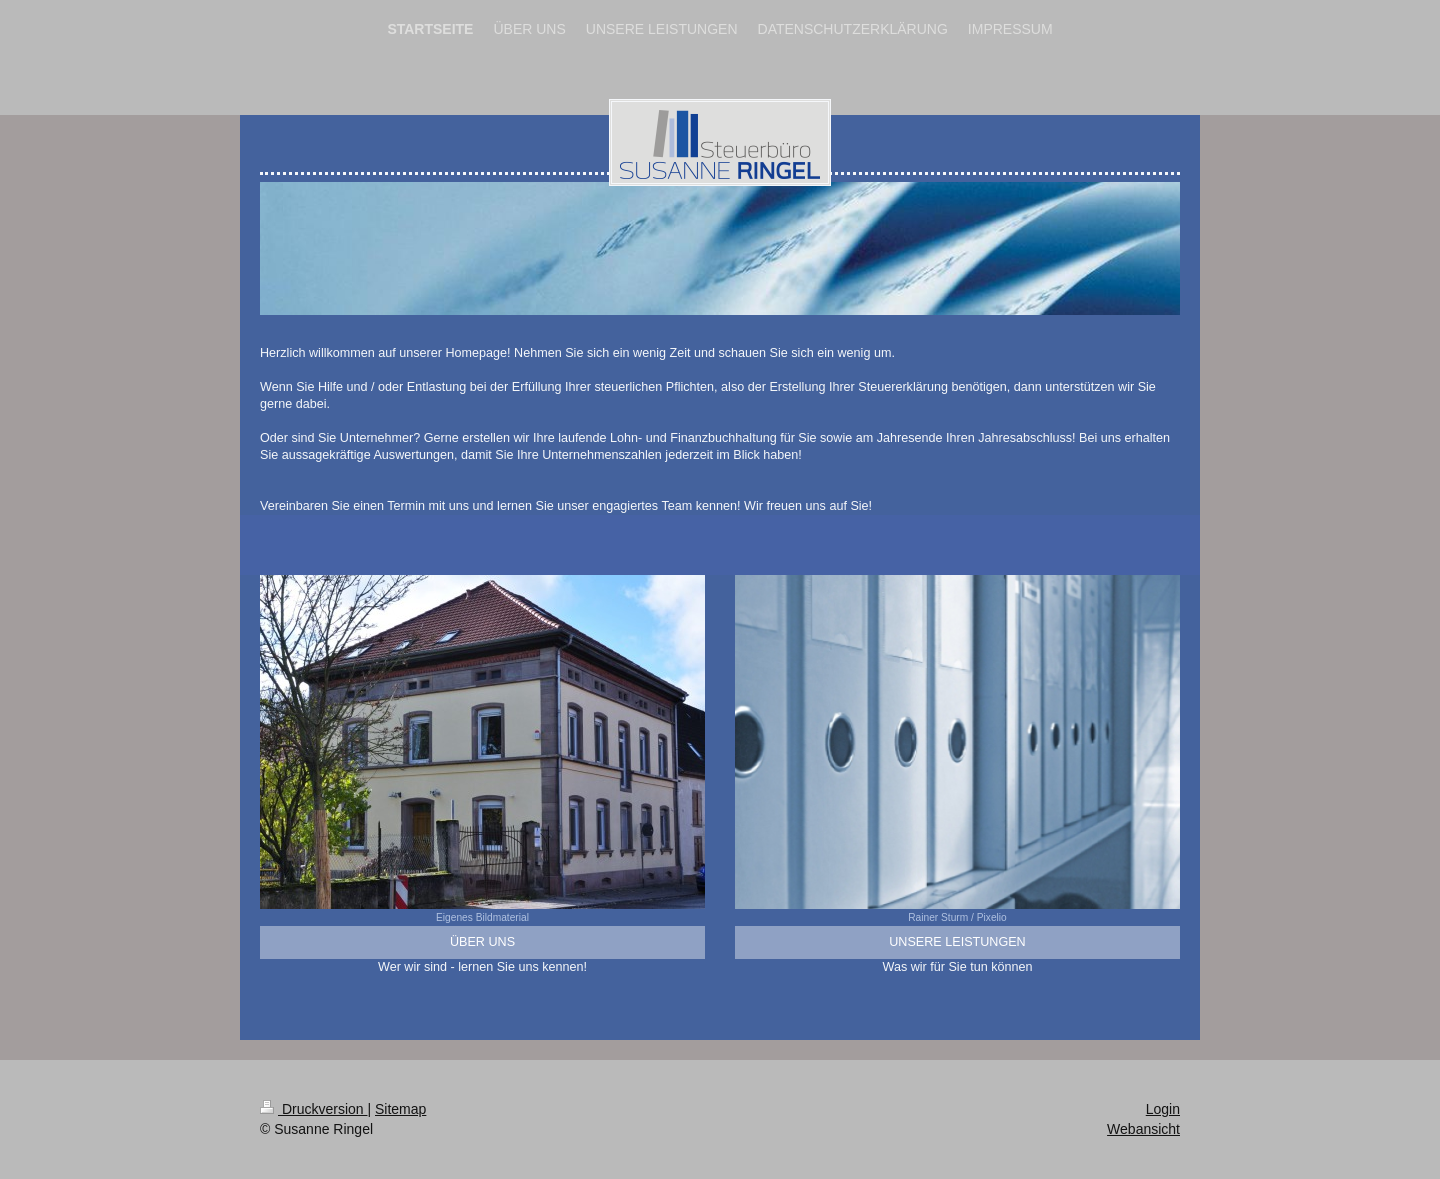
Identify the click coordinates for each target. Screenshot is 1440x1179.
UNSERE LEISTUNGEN (957, 942)
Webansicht (1143, 1129)
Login (1163, 1109)
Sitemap (400, 1109)
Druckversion (313, 1109)
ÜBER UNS (482, 942)
